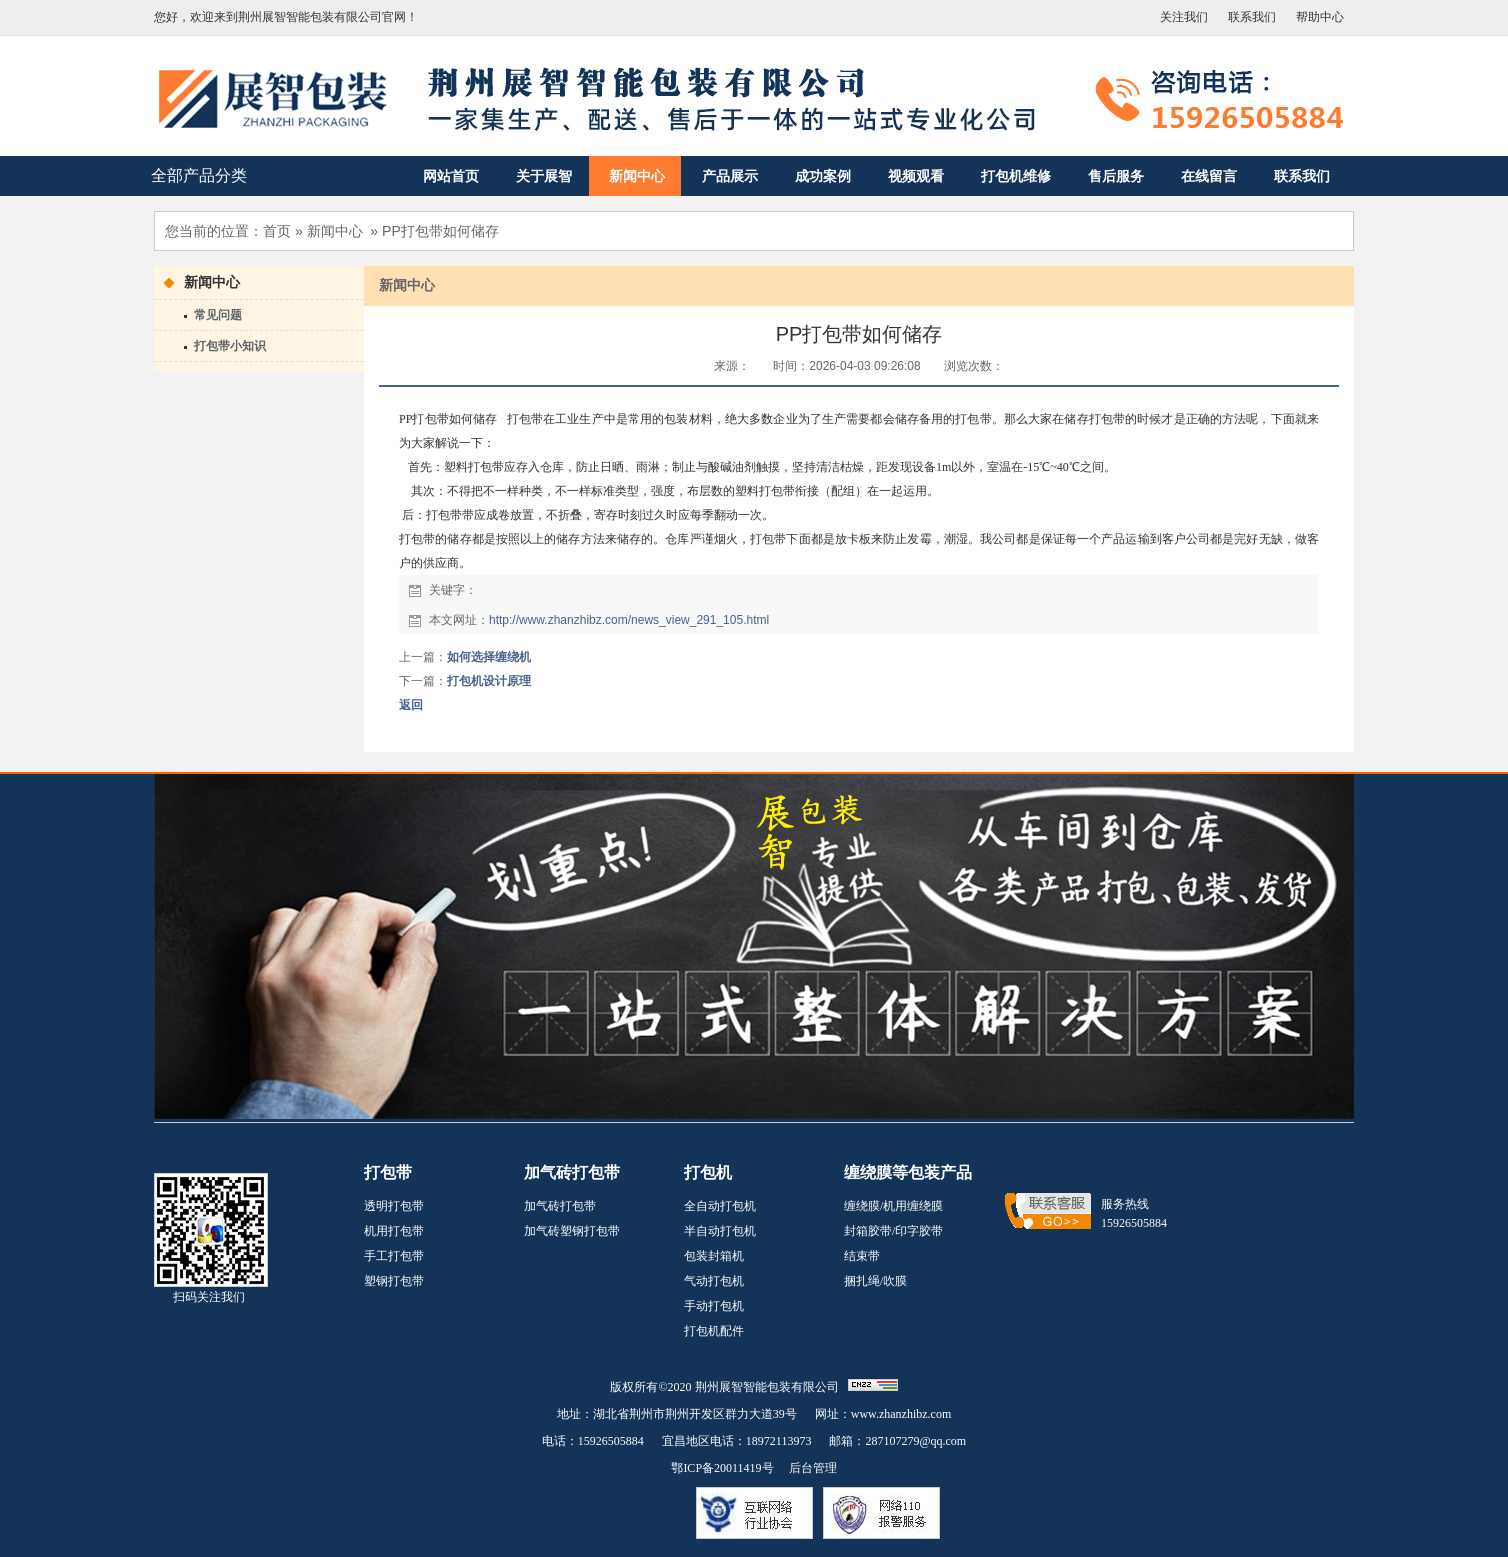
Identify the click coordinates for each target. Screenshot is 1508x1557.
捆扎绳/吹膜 (875, 1281)
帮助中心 (1320, 17)
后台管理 (813, 1468)
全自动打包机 (720, 1206)
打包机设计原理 (489, 681)
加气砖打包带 (560, 1206)
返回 (411, 705)
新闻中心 (335, 231)
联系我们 (1252, 17)
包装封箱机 (714, 1256)
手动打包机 (714, 1306)
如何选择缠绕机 (489, 657)
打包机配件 (714, 1331)
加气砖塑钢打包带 (572, 1231)
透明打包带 (394, 1206)
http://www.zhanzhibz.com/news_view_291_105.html (629, 620)
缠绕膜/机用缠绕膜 (893, 1206)
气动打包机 (714, 1281)
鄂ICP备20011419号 (722, 1468)
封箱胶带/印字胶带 (893, 1231)
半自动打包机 (720, 1231)
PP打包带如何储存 (440, 231)
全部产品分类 (199, 175)
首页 (277, 231)
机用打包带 (394, 1231)
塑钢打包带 (394, 1281)
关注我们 (1184, 17)
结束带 (862, 1256)
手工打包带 (394, 1256)
